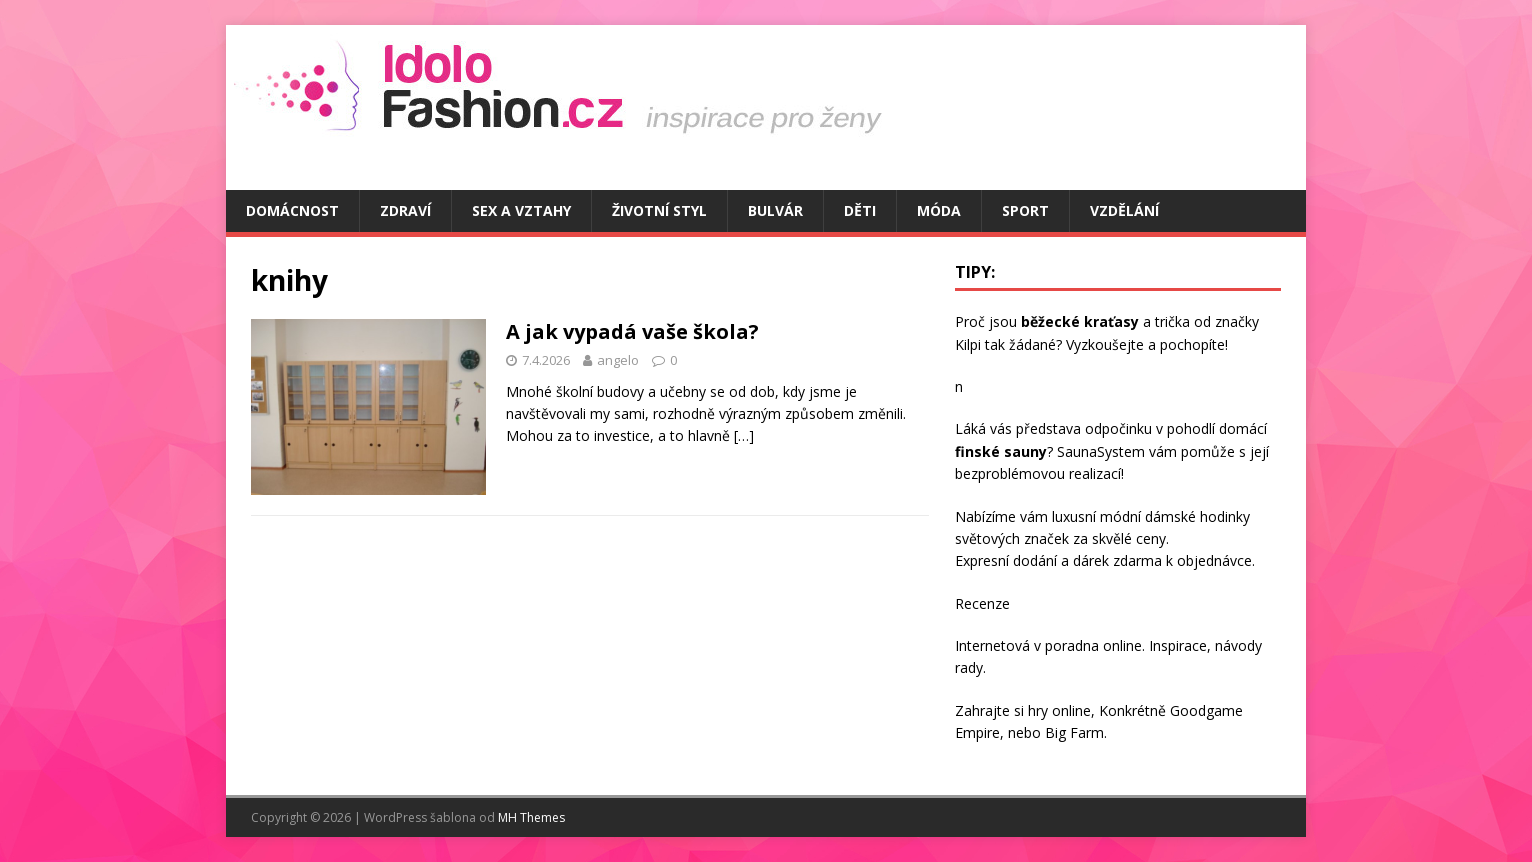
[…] (744, 435)
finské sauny (1001, 451)
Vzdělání (1124, 210)
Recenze (982, 603)
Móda (939, 210)
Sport (1025, 210)
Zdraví (405, 210)
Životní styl (659, 210)
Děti (860, 210)
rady (969, 667)
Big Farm (1074, 732)
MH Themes (531, 817)
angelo (618, 360)
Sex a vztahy (521, 210)
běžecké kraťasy (1080, 321)
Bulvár (775, 210)
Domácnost (292, 210)
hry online (1059, 710)
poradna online (1093, 645)
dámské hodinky (1197, 516)
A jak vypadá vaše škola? (632, 331)
